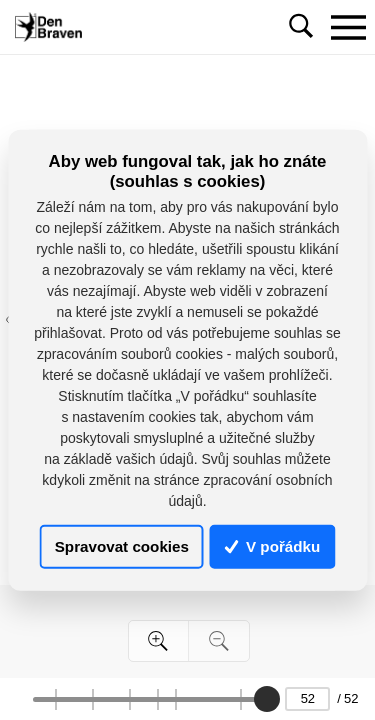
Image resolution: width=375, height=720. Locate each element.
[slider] (267, 699)
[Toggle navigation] (348, 27)
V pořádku (273, 546)
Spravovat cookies (122, 546)
